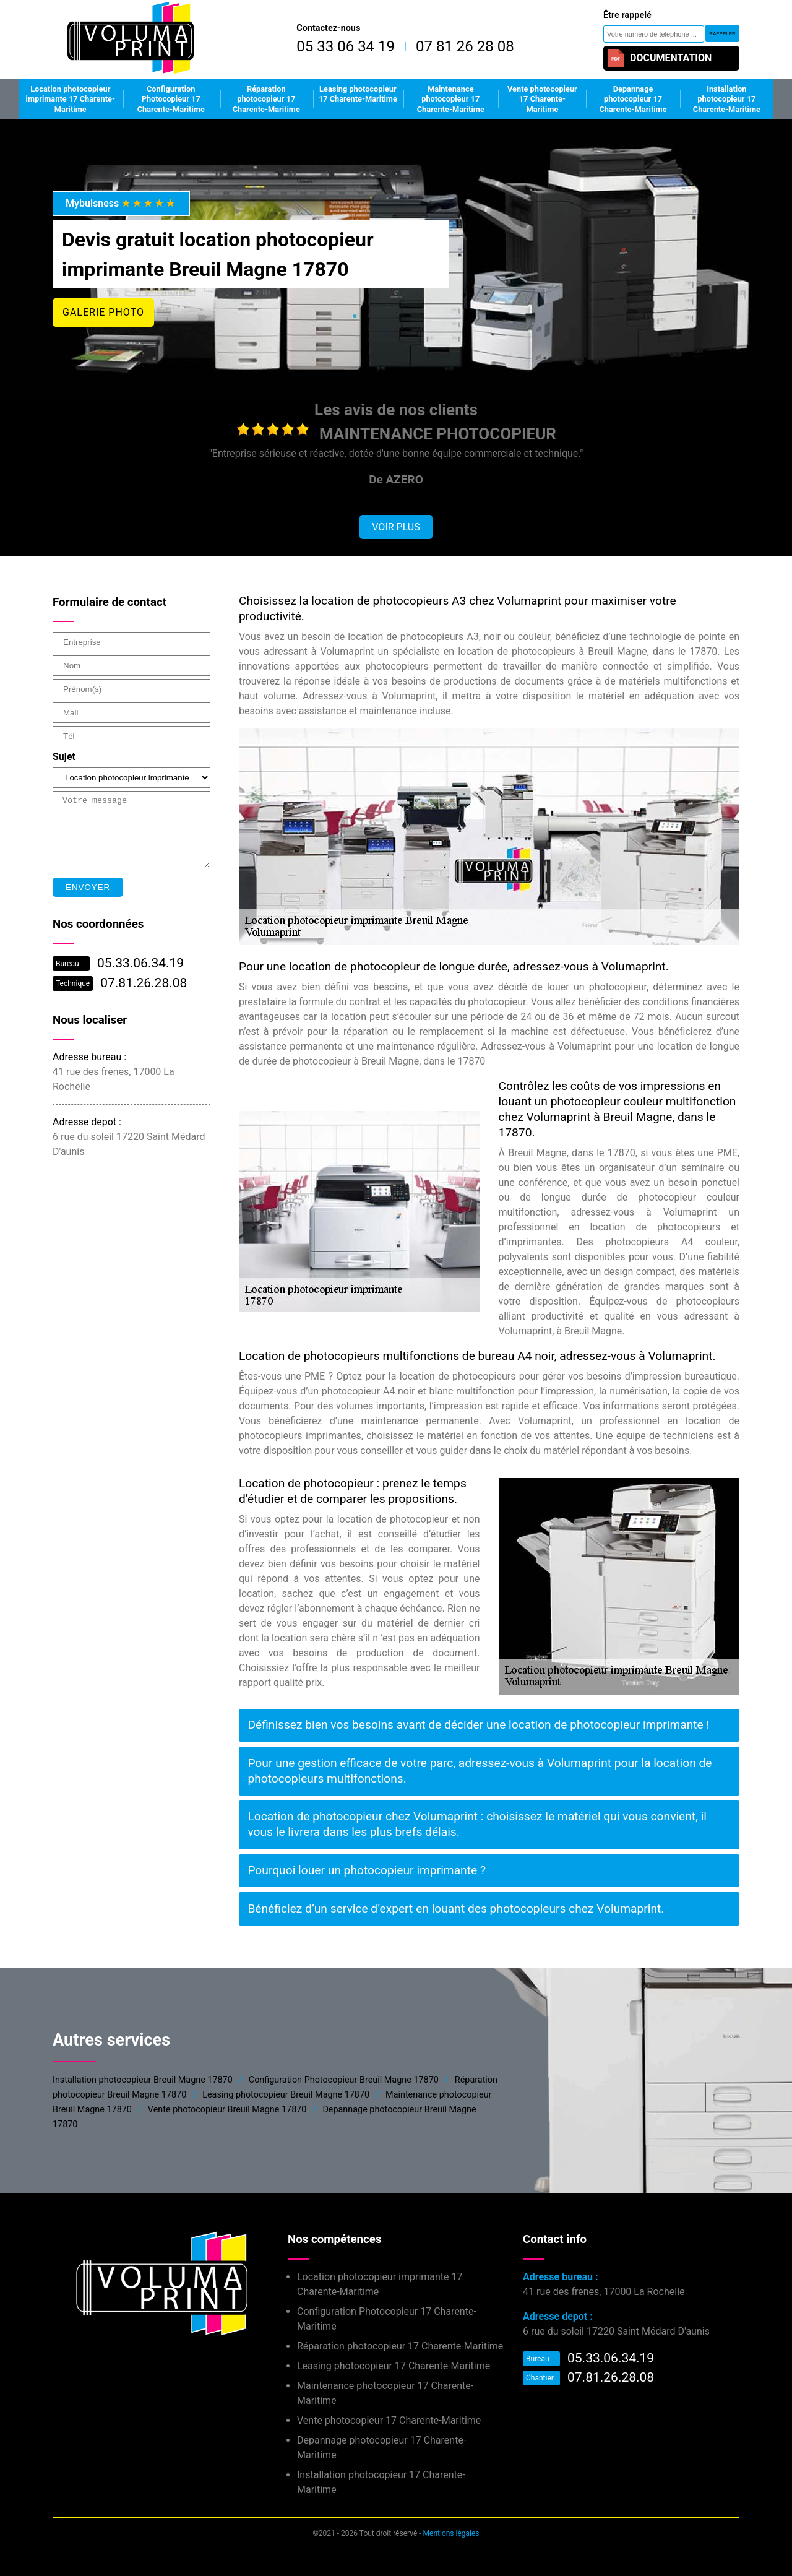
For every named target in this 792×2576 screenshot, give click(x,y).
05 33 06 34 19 (345, 46)
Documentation (659, 58)
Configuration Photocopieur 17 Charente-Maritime (171, 99)
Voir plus (396, 527)
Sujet (64, 757)
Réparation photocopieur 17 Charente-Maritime (266, 99)
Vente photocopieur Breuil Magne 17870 (227, 2109)
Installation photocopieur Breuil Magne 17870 (143, 2080)
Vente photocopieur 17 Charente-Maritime (542, 99)
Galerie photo (103, 312)
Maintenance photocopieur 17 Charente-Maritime (450, 99)
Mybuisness (121, 203)
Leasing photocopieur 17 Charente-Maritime (358, 94)
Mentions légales (451, 2533)
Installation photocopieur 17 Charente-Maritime (726, 99)
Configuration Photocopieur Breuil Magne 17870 (344, 2080)
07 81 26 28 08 (465, 46)
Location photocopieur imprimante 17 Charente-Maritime (70, 99)
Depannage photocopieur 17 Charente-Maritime (632, 99)
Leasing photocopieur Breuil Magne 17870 (285, 2095)
